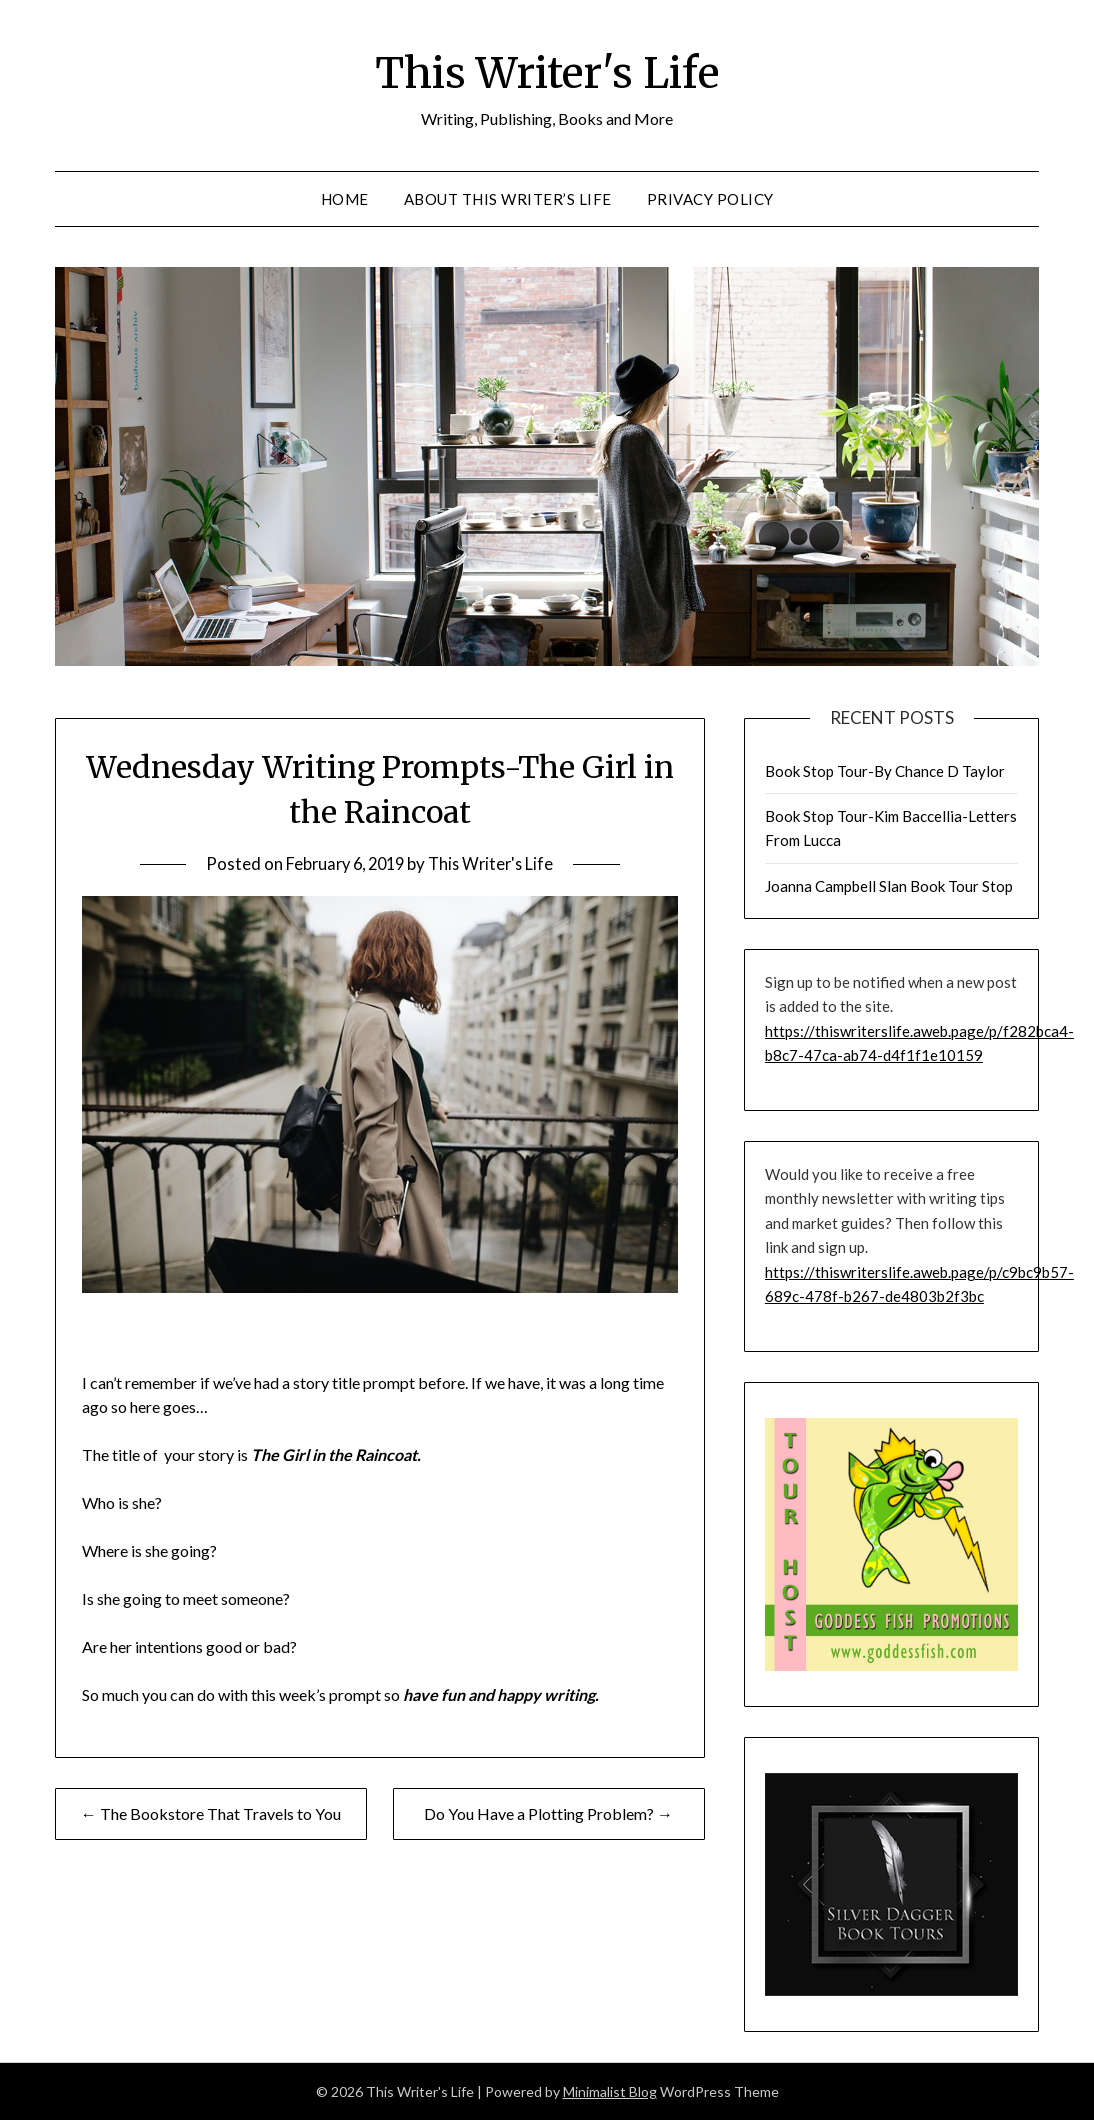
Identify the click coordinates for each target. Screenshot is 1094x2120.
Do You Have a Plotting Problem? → (548, 1813)
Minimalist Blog (610, 2091)
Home (345, 199)
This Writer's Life (547, 71)
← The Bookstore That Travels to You (211, 1813)
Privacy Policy (710, 199)
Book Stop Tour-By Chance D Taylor (885, 771)
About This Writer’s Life (508, 199)
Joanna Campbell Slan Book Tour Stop (889, 886)
